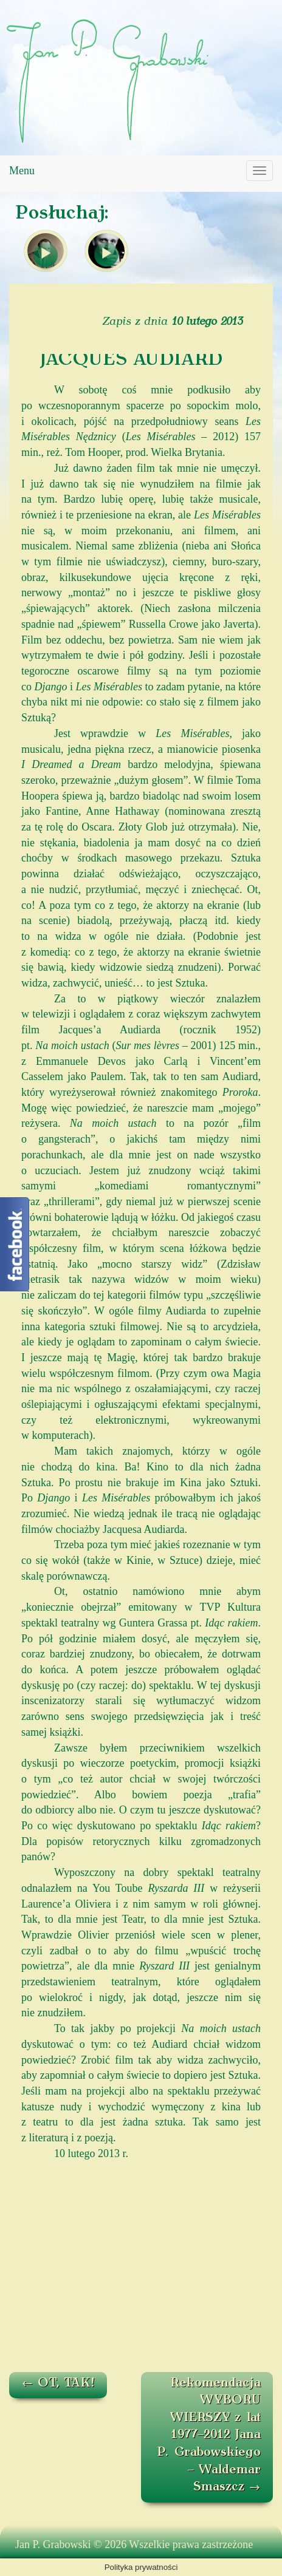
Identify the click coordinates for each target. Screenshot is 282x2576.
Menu (22, 171)
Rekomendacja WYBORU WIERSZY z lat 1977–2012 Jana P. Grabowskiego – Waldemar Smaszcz (209, 2435)
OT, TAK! (58, 2383)
